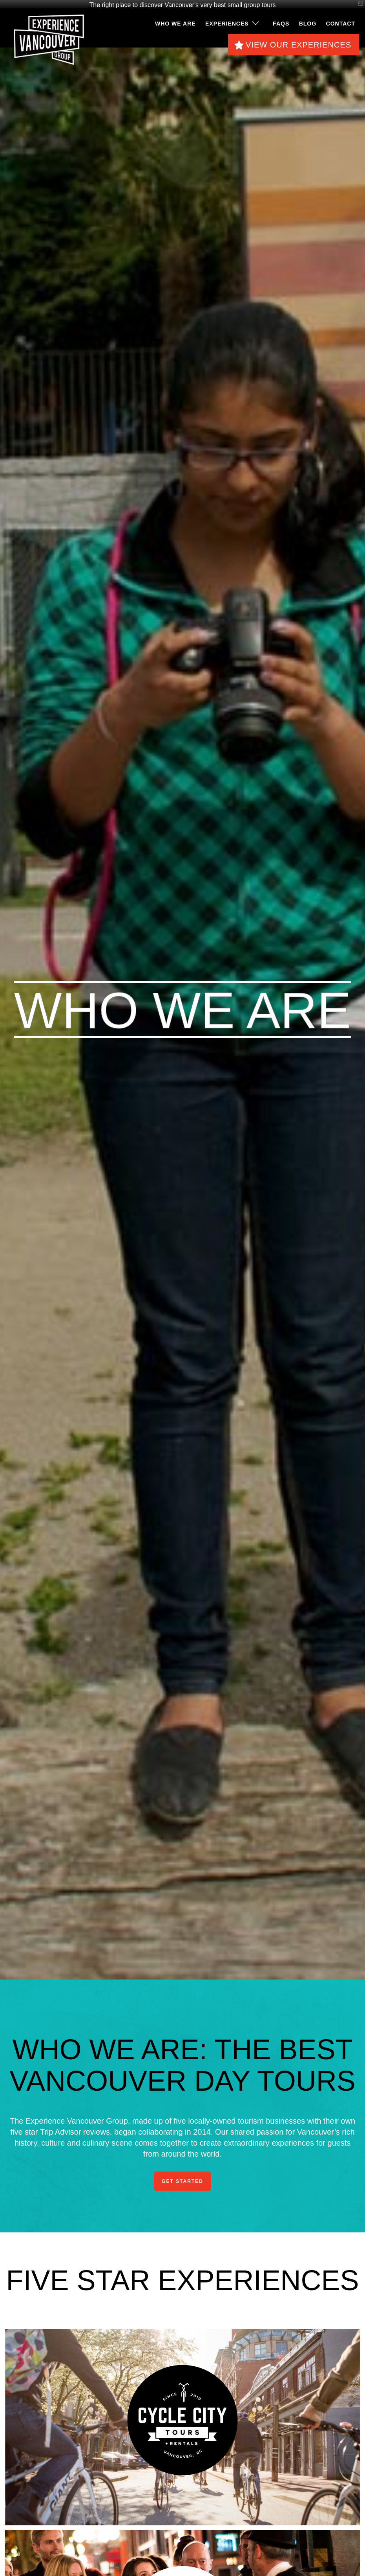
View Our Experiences (298, 40)
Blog (307, 19)
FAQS (281, 19)
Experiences (227, 19)
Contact (340, 19)
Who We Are (175, 19)
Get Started (182, 2177)
